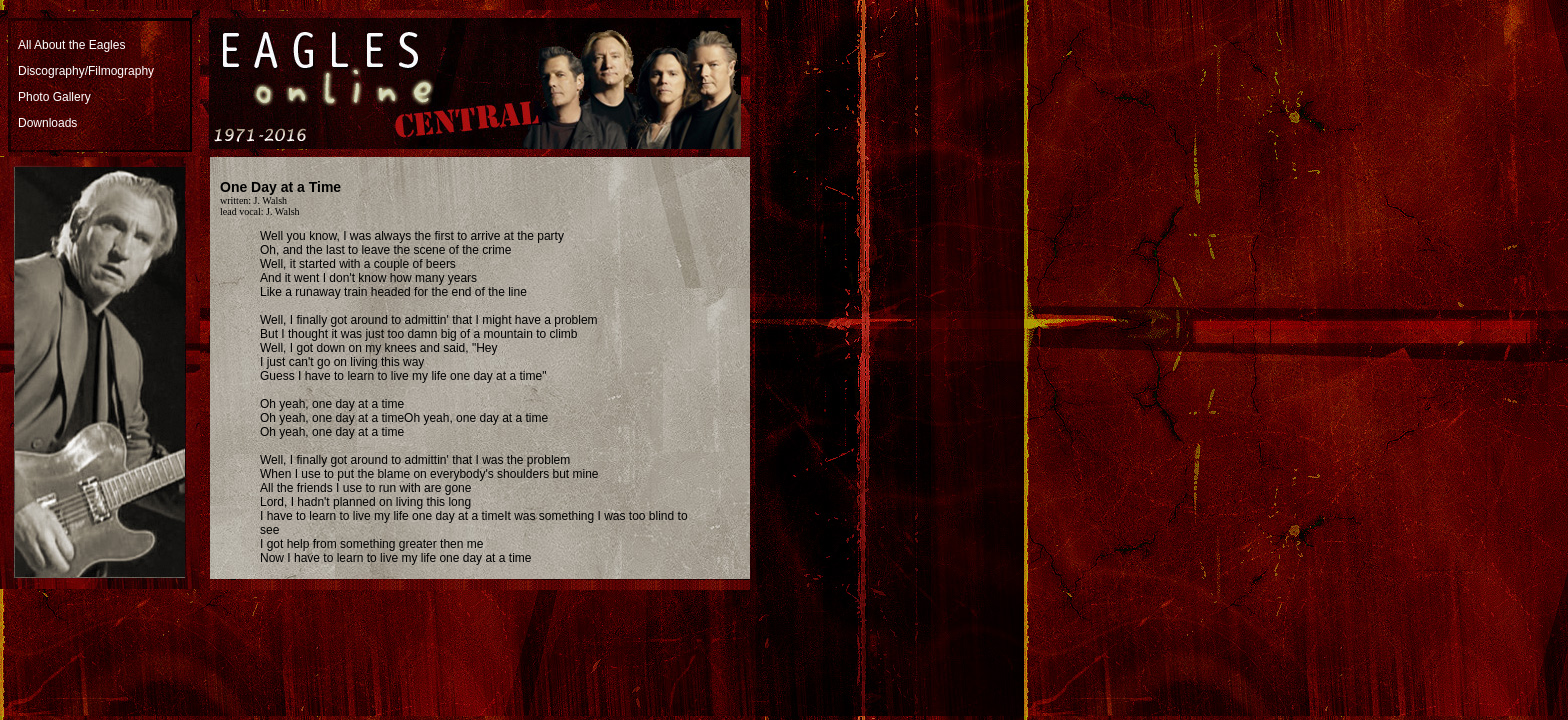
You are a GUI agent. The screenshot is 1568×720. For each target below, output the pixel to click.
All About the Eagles (71, 45)
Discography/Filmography (86, 71)
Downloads (47, 123)
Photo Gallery (54, 97)
